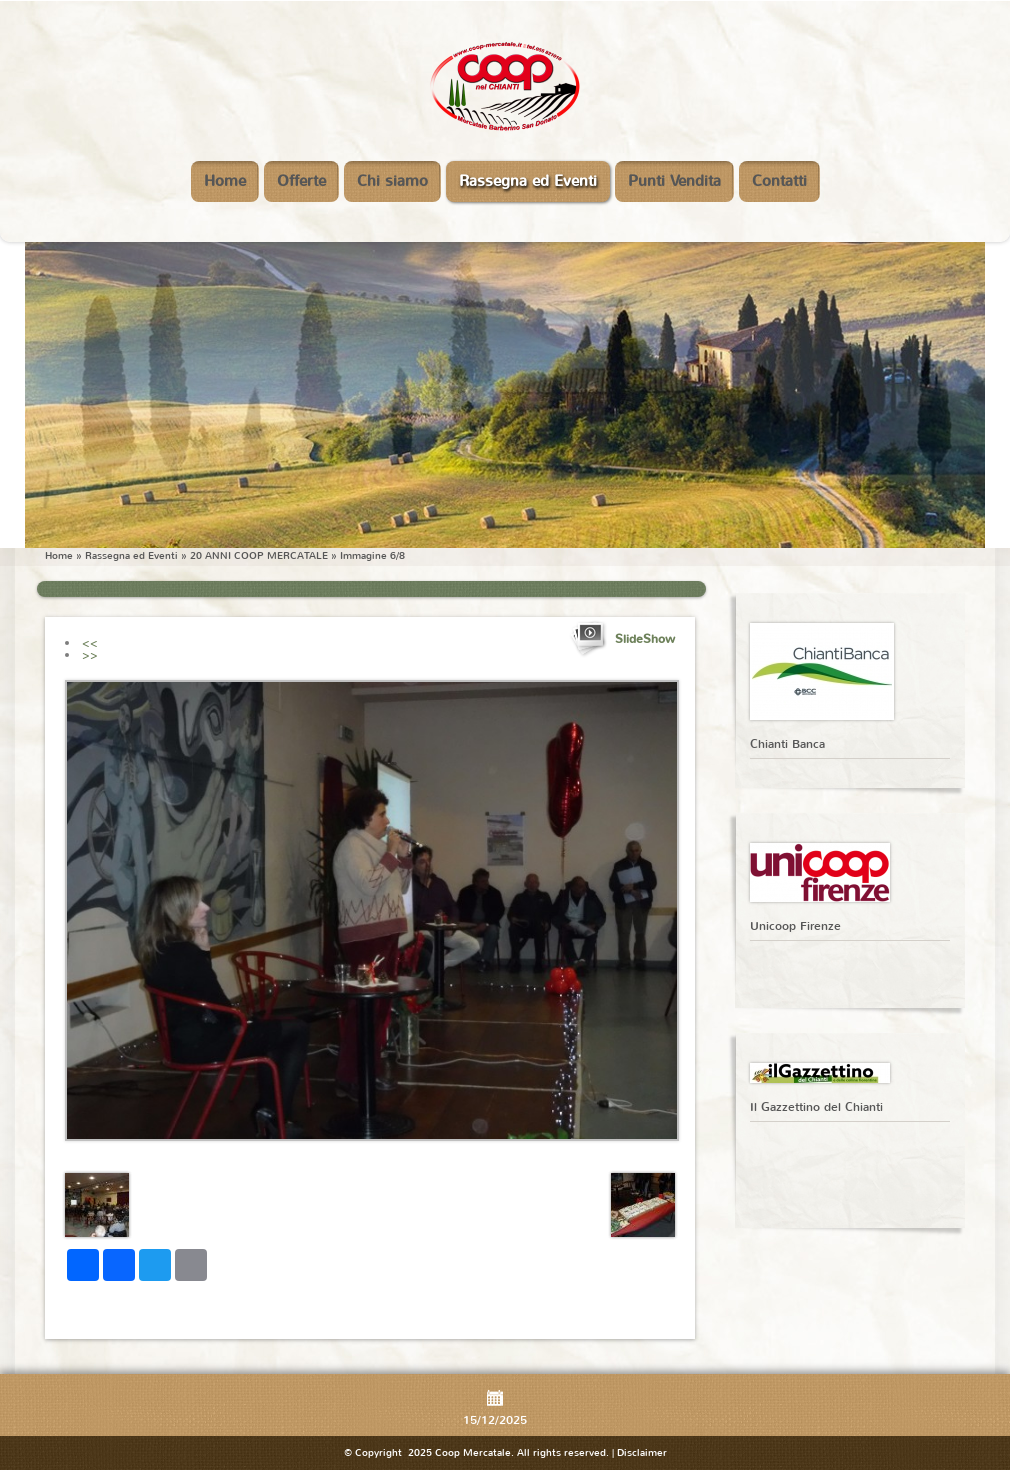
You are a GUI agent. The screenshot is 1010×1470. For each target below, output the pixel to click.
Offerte (301, 181)
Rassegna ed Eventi (528, 181)
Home (225, 181)
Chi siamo (392, 181)
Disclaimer (642, 1452)
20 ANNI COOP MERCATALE (259, 555)
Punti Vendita (674, 181)
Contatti (779, 181)
